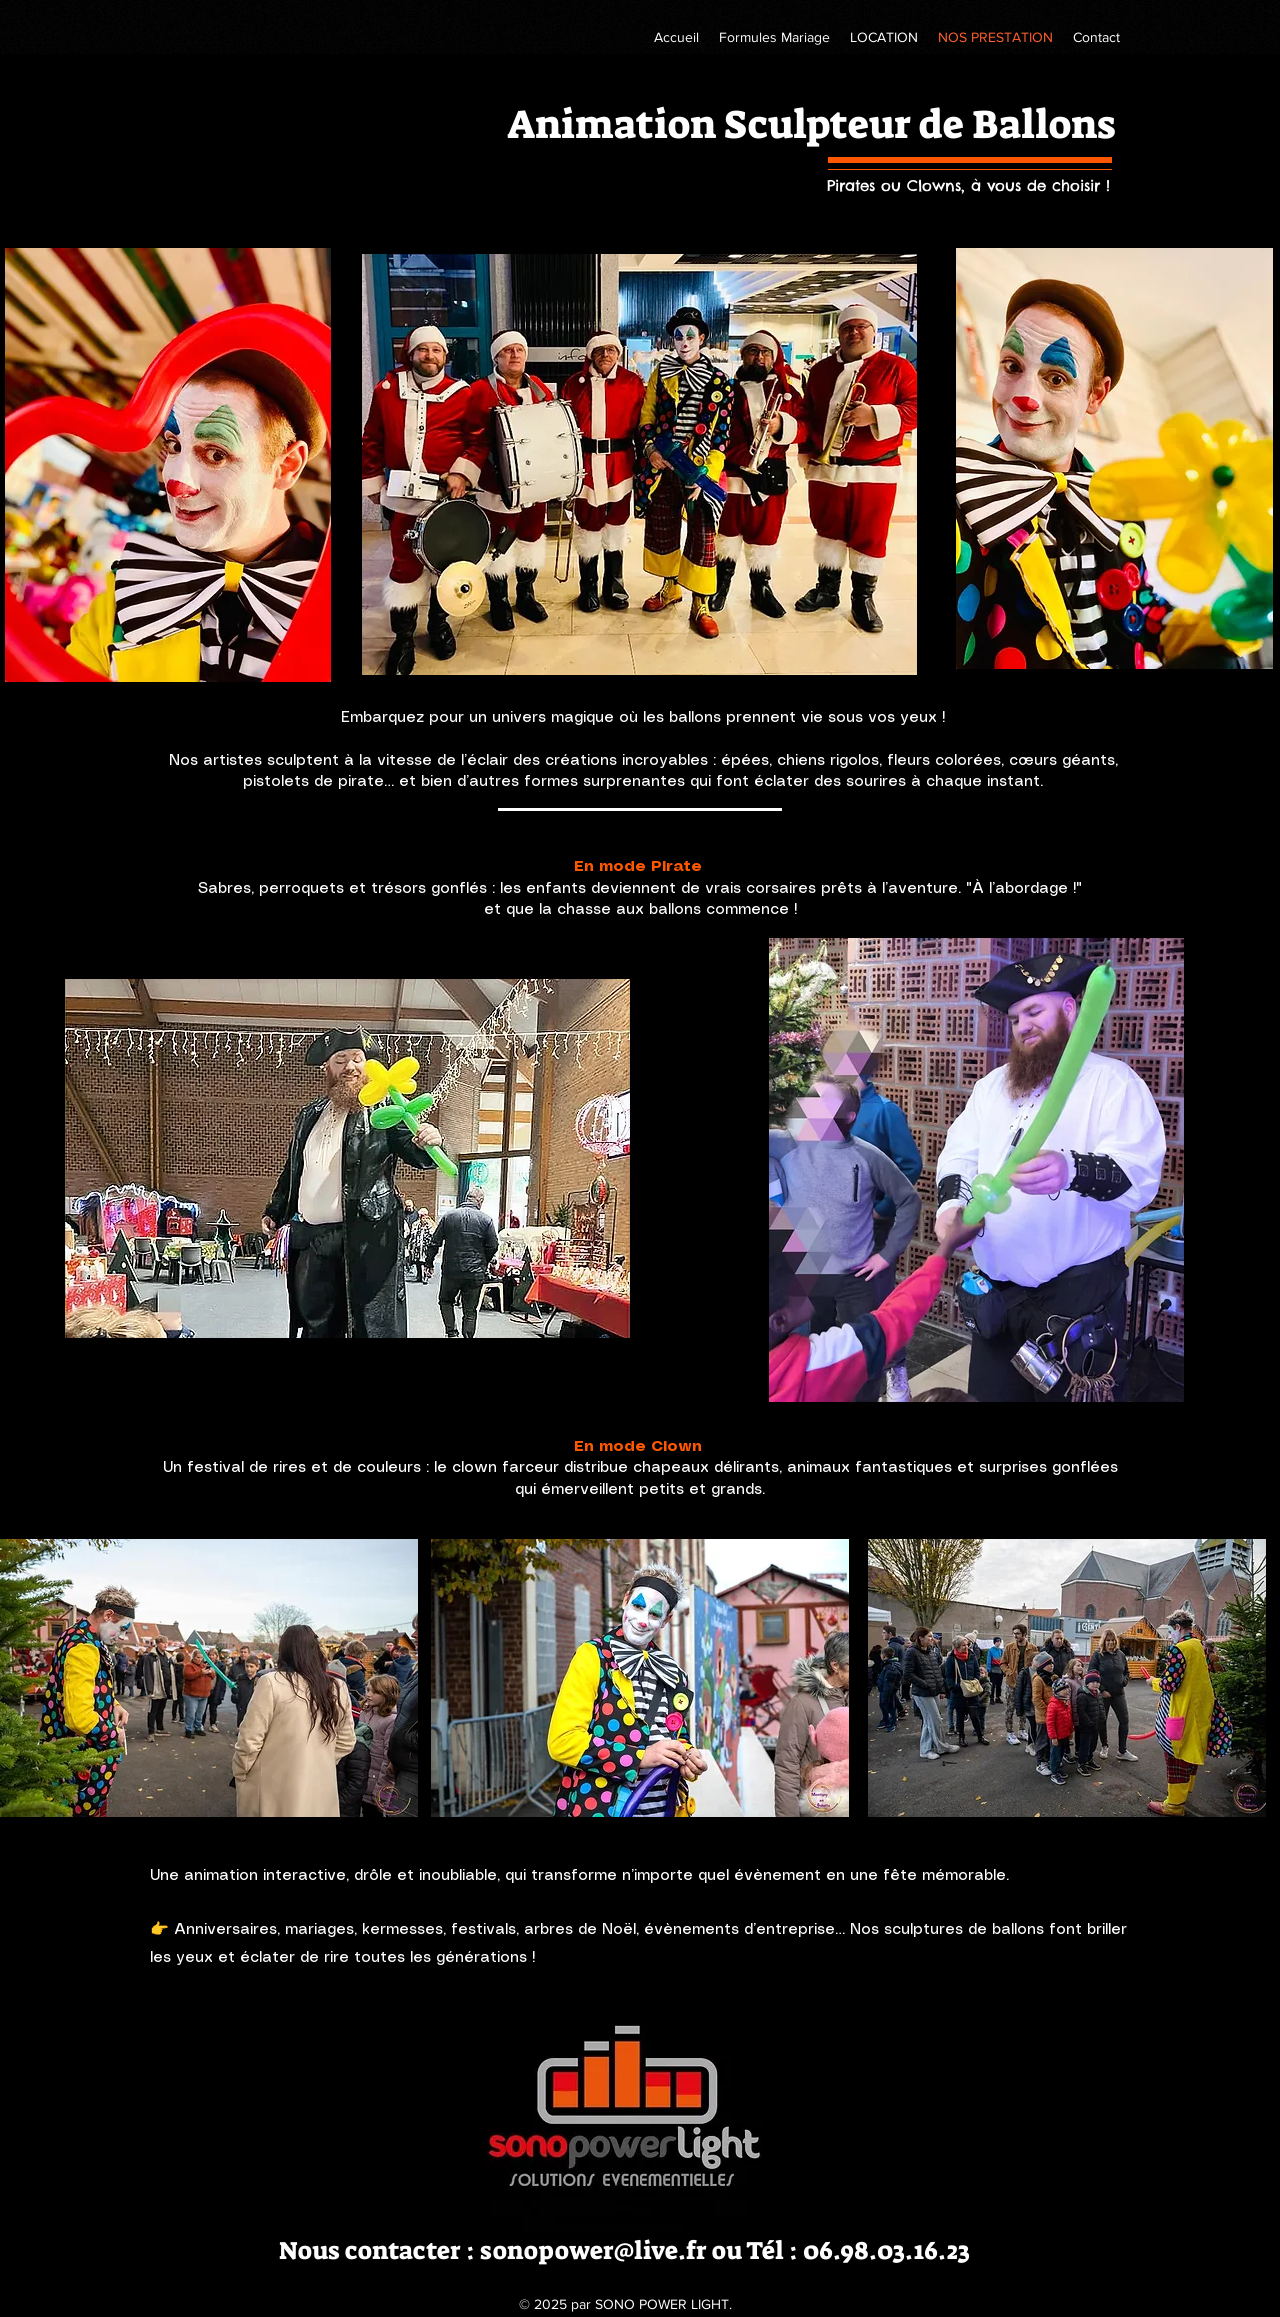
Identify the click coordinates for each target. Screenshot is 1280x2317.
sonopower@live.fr (593, 2250)
